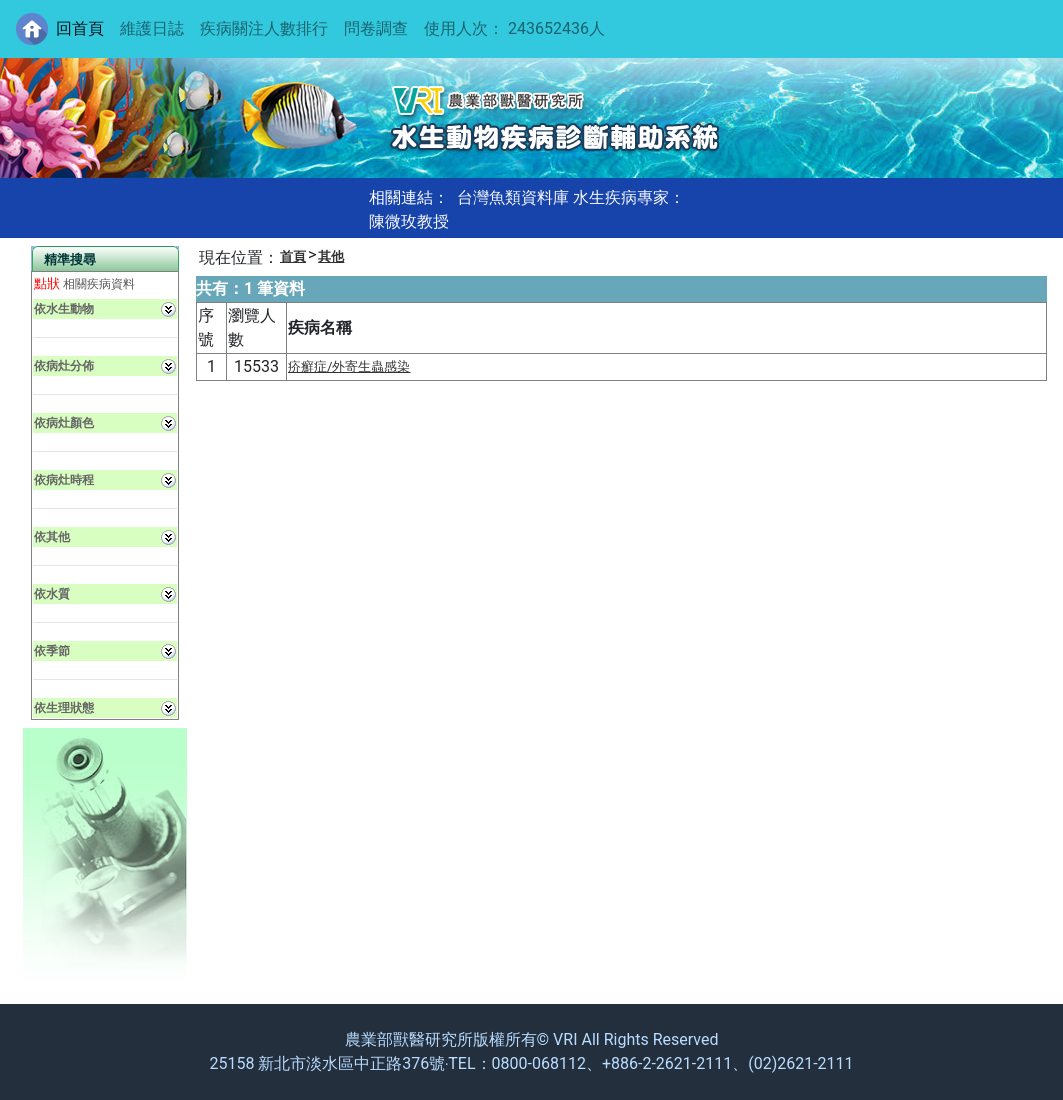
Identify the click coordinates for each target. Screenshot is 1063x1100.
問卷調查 (376, 28)
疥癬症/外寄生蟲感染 (349, 366)
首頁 (293, 256)
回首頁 (80, 28)
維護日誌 (152, 28)
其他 (331, 256)
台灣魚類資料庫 (513, 197)
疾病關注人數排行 (264, 28)
